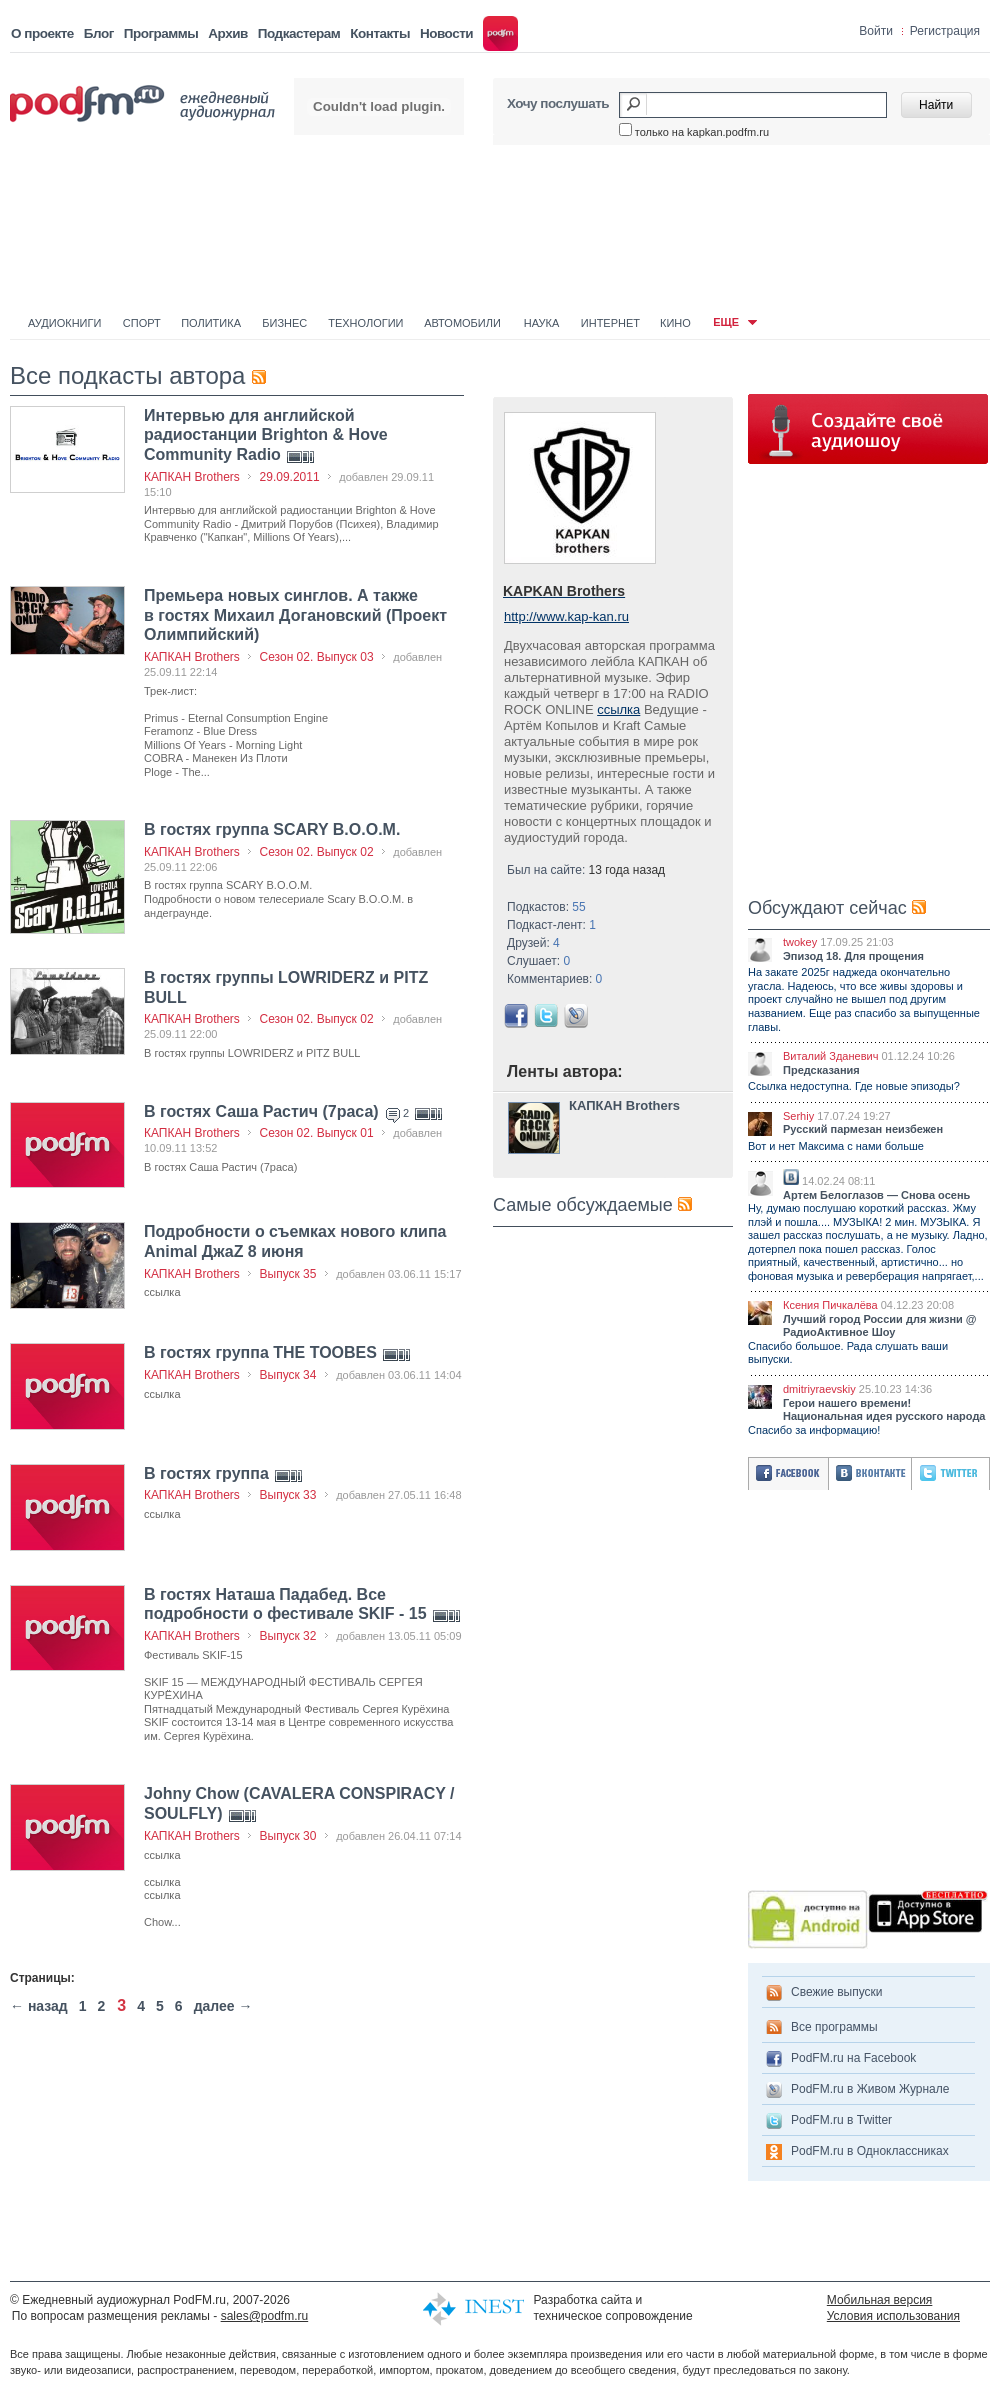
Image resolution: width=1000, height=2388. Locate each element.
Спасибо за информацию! (814, 1430)
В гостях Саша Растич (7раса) (263, 1111)
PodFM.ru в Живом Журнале (870, 2089)
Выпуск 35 (288, 1274)
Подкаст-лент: (551, 925)
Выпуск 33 (288, 1495)
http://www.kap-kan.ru (566, 616)
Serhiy (798, 1116)
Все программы (834, 2027)
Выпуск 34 (288, 1375)
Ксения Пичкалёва (830, 1305)
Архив (227, 33)
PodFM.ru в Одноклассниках (870, 2151)
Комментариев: (554, 979)
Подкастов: (546, 907)
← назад (39, 2006)
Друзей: (533, 943)
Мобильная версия (880, 2300)
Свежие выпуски (837, 1992)
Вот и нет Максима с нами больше (836, 1146)
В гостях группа (208, 1473)
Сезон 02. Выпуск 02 (317, 852)
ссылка (618, 709)
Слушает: (538, 961)
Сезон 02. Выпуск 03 (317, 657)
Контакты (380, 33)
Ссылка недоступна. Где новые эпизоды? (854, 1086)
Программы (161, 33)
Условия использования (893, 2316)
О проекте (42, 33)
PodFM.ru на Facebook (853, 2058)
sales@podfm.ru (265, 2316)
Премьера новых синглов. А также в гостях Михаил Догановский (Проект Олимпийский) (295, 615)
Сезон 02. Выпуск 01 (317, 1133)
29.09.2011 (290, 477)
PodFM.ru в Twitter (841, 2120)
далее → (223, 2006)
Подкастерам (299, 33)
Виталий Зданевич (830, 1056)
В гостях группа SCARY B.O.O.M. (272, 829)
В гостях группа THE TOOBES (262, 1352)
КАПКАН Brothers (192, 477)
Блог (99, 33)
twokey (800, 942)
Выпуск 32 (288, 1636)
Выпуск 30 (288, 1836)
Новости (446, 33)
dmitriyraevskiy (819, 1389)
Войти (876, 31)
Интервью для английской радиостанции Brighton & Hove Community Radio (266, 435)
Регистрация (945, 31)
